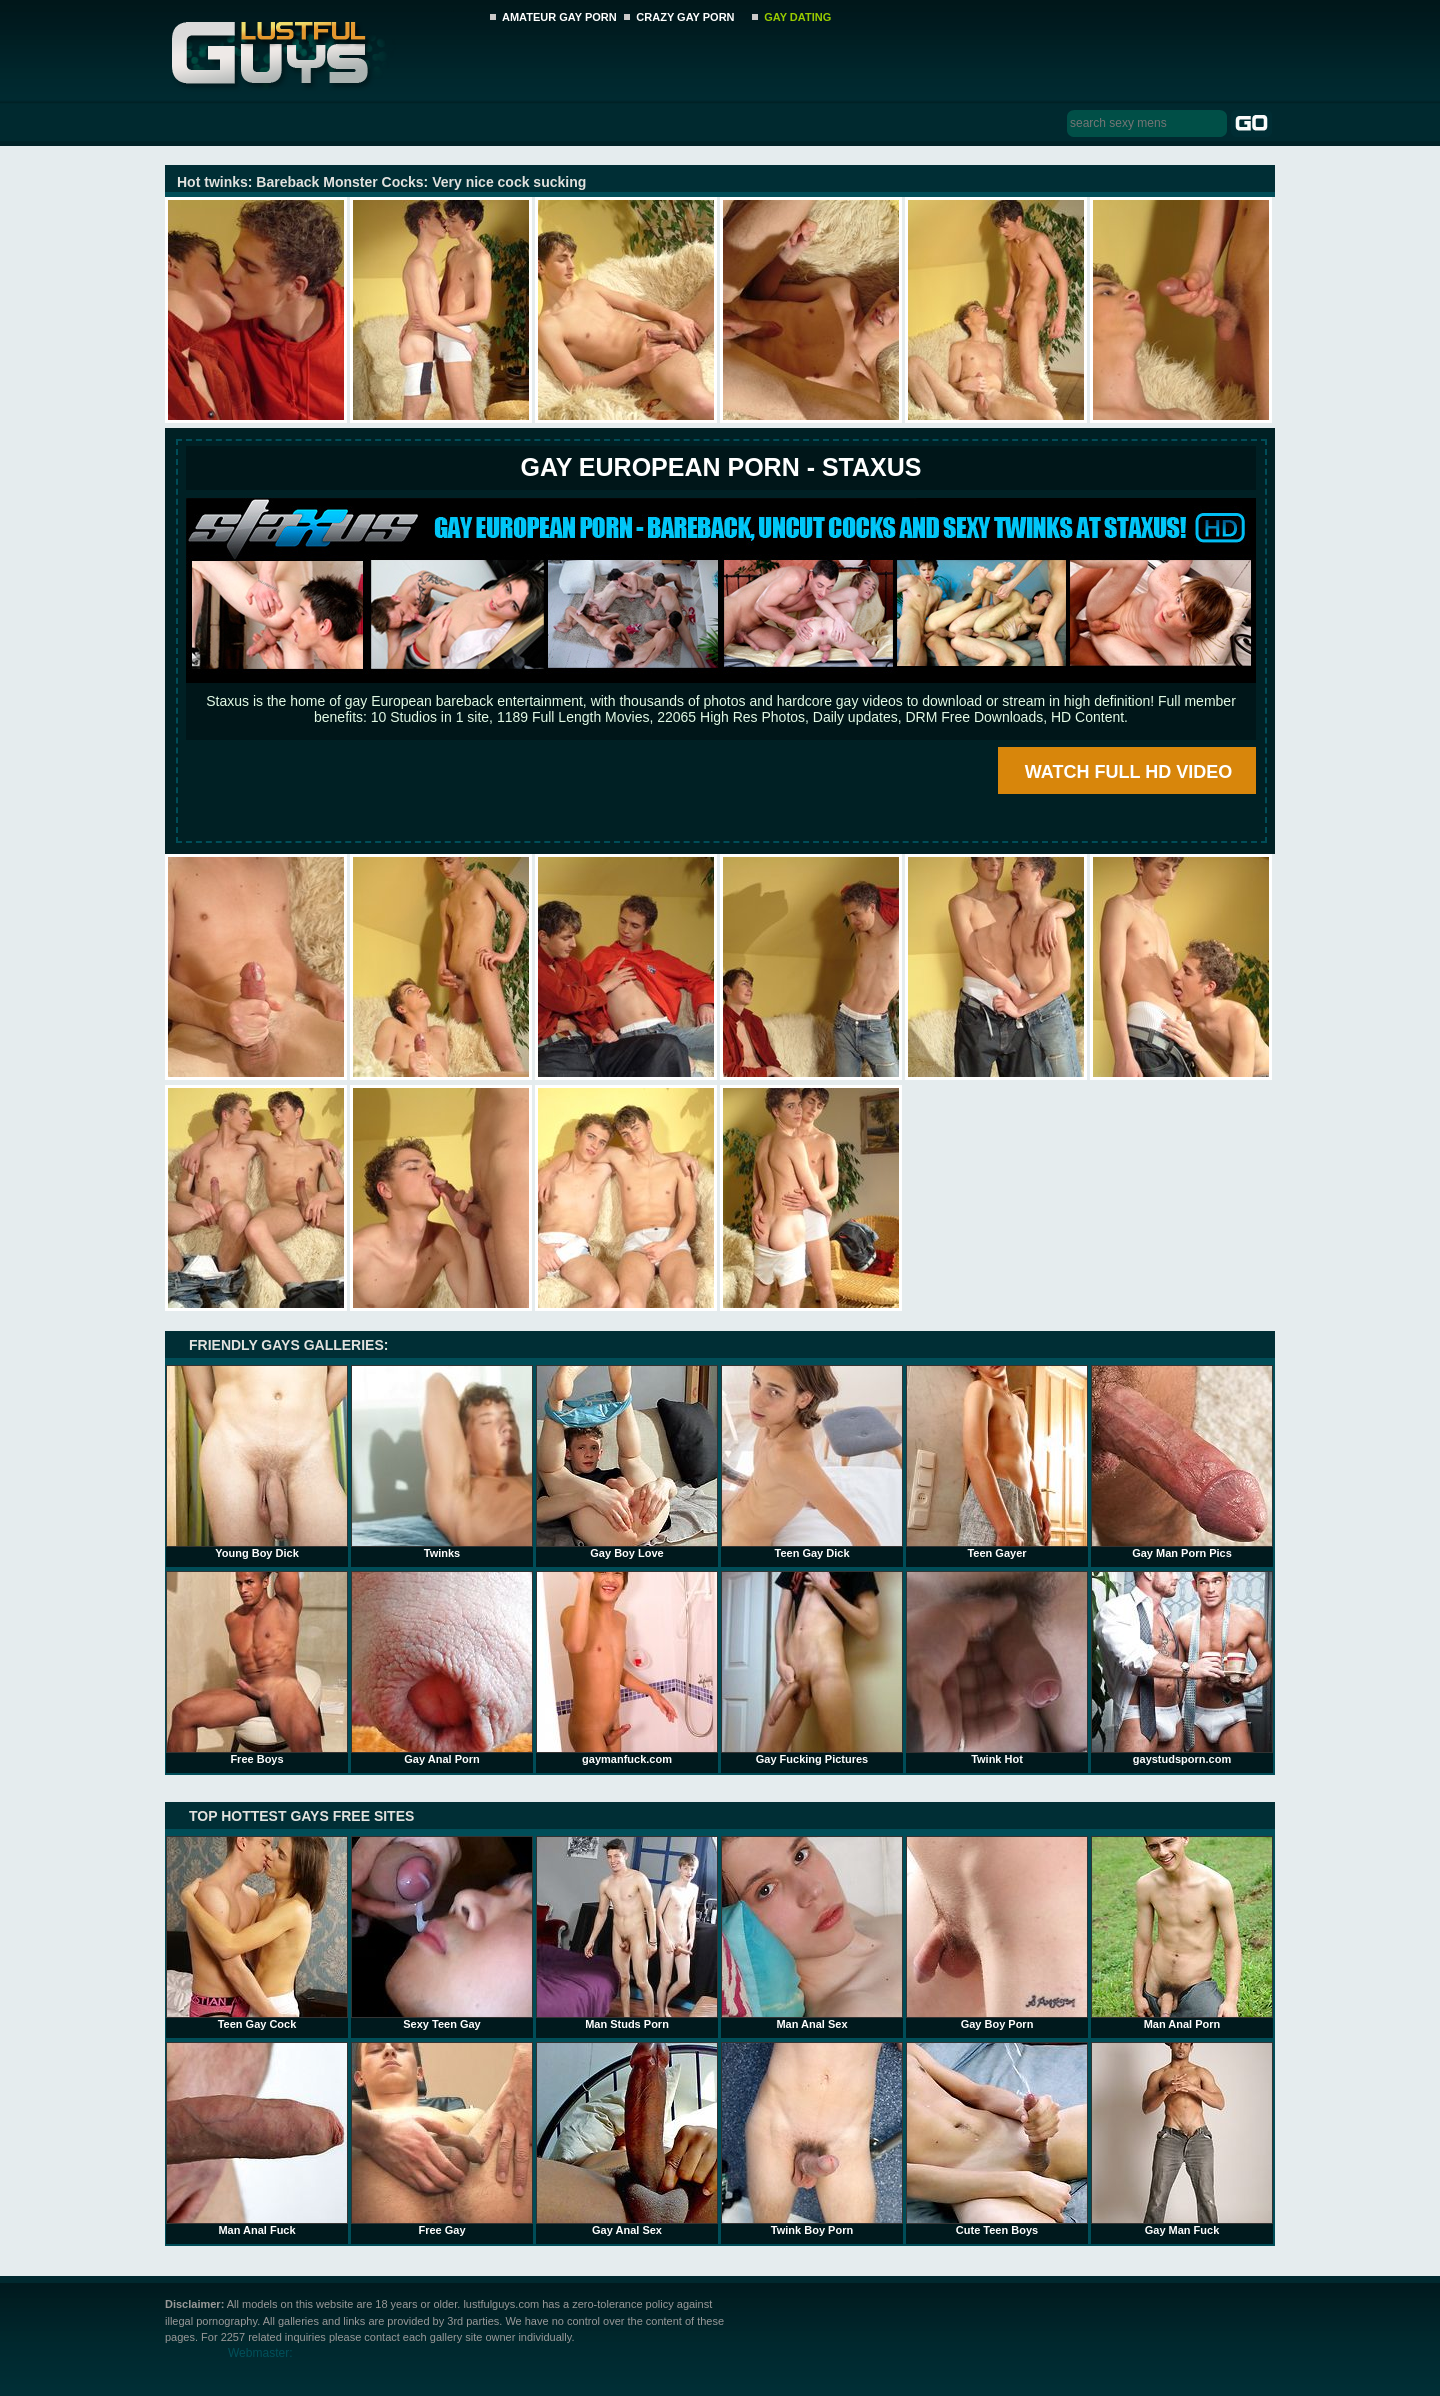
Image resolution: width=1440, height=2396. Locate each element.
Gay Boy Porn (997, 1933)
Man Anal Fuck (257, 2139)
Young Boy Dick (257, 1462)
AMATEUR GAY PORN (559, 17)
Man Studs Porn (627, 1933)
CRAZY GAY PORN (685, 17)
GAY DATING (797, 17)
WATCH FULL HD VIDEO (1128, 772)
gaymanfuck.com (627, 1668)
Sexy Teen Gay (442, 1933)
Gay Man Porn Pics (1182, 1462)
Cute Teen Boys (997, 2139)
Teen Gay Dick (812, 1462)
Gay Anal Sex (627, 2139)
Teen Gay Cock (257, 1933)
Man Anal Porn (1182, 1933)
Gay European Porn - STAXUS (720, 467)
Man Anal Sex (812, 1933)
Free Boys (257, 1668)
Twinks (442, 1462)
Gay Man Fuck (1182, 2139)
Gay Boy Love (627, 1462)
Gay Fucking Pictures (812, 1668)
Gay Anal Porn (442, 1668)
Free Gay (442, 2139)
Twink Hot (997, 1668)
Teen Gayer (997, 1462)
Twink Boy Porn (812, 2139)
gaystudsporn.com (1182, 1668)
